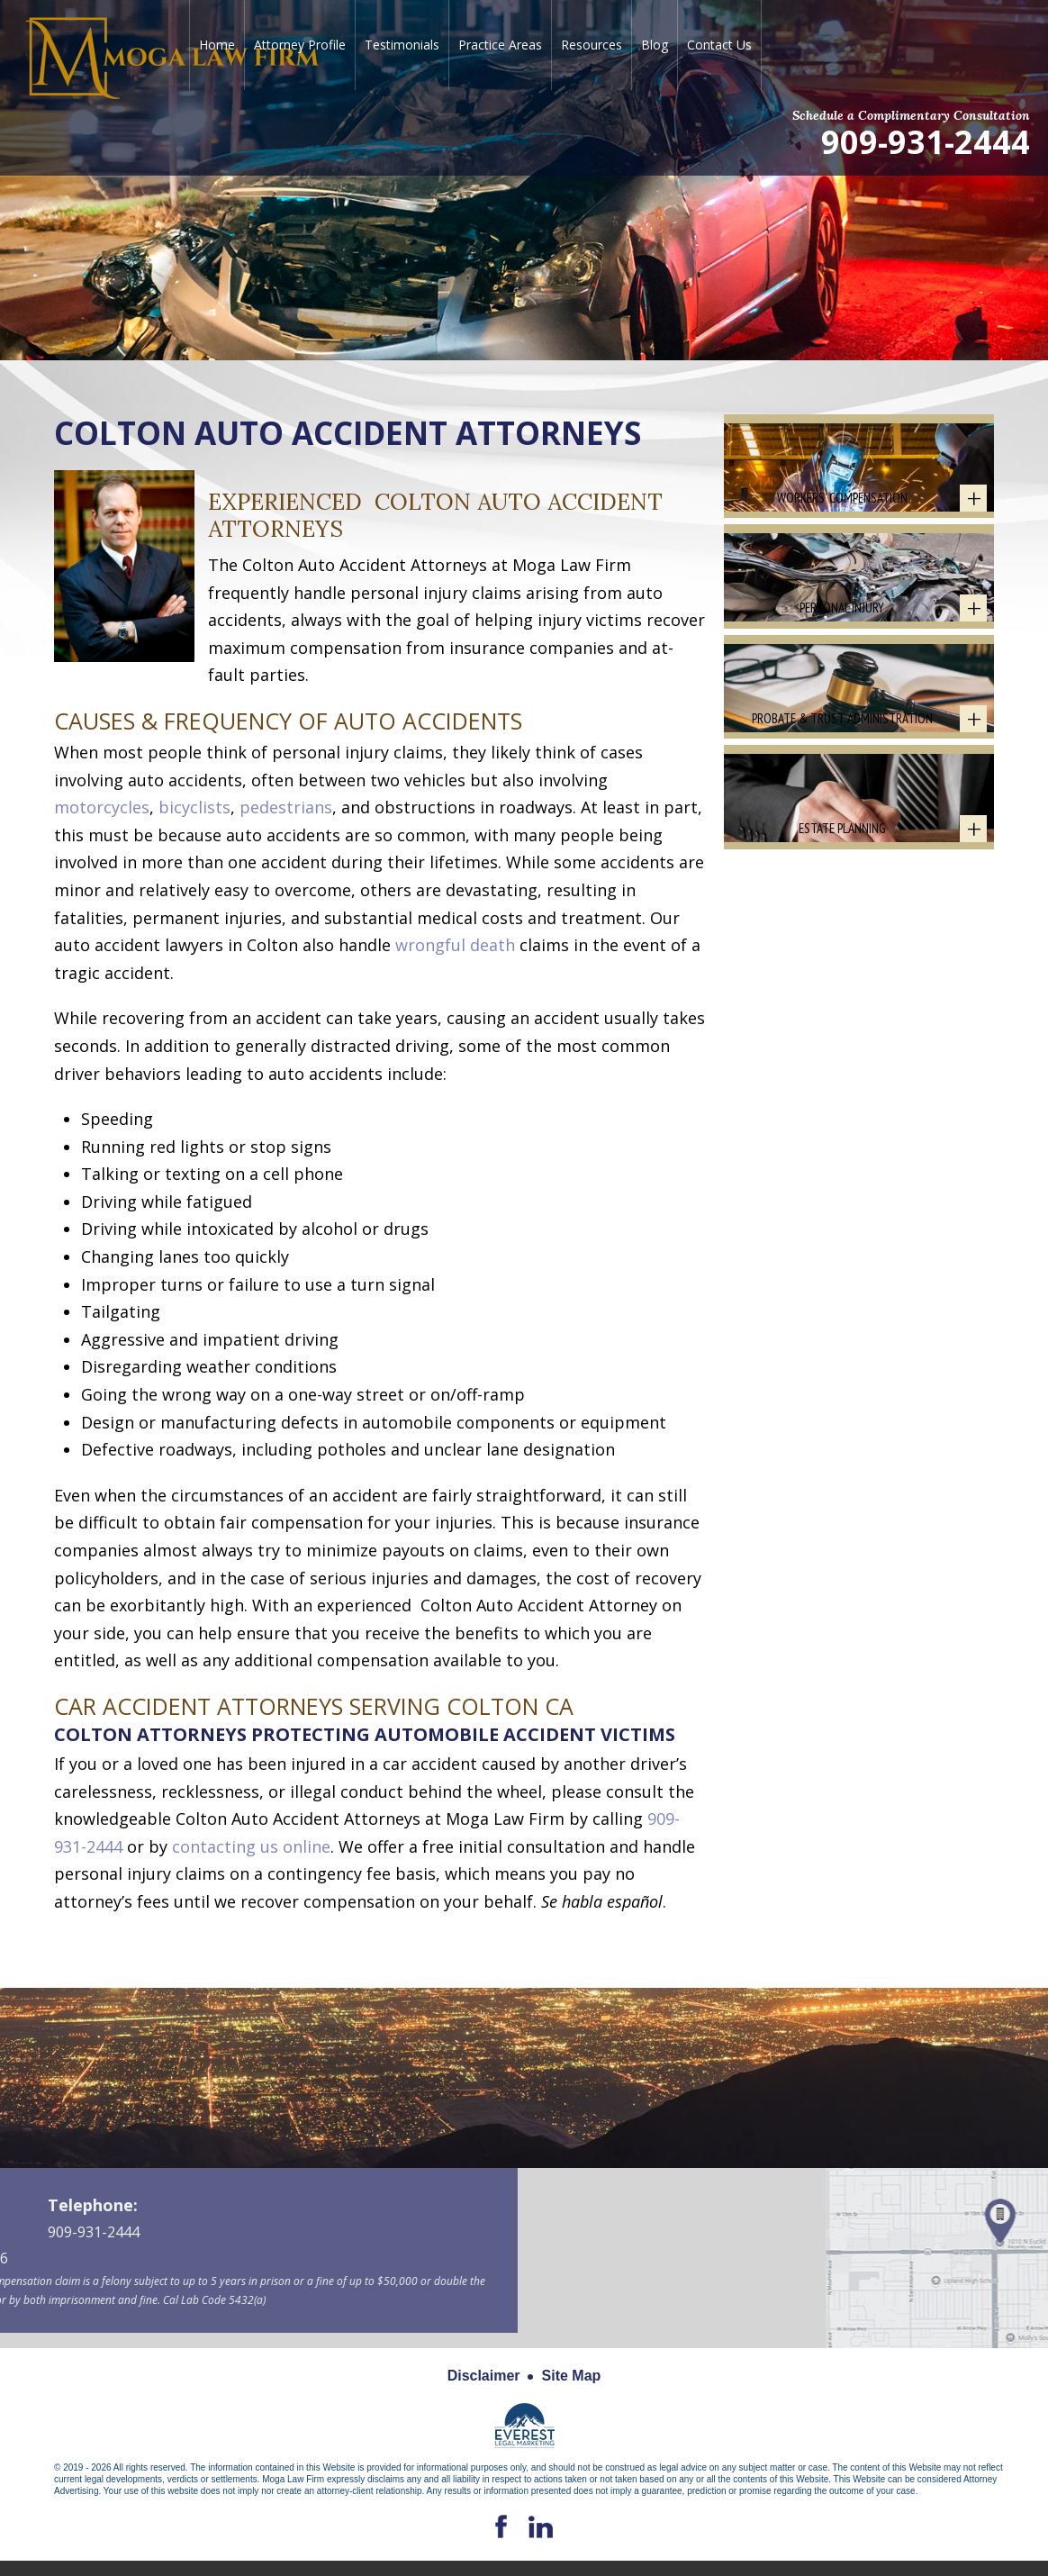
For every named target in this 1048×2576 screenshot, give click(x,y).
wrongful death (455, 945)
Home (217, 44)
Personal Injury (842, 676)
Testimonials (402, 44)
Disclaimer (483, 2375)
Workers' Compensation (842, 531)
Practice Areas (500, 44)
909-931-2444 (925, 141)
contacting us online (251, 1846)
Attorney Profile (300, 44)
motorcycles (101, 807)
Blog (654, 44)
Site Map (571, 2375)
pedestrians (285, 807)
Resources (591, 44)
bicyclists (194, 807)
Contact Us (719, 44)
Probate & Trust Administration (842, 820)
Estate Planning (842, 965)
